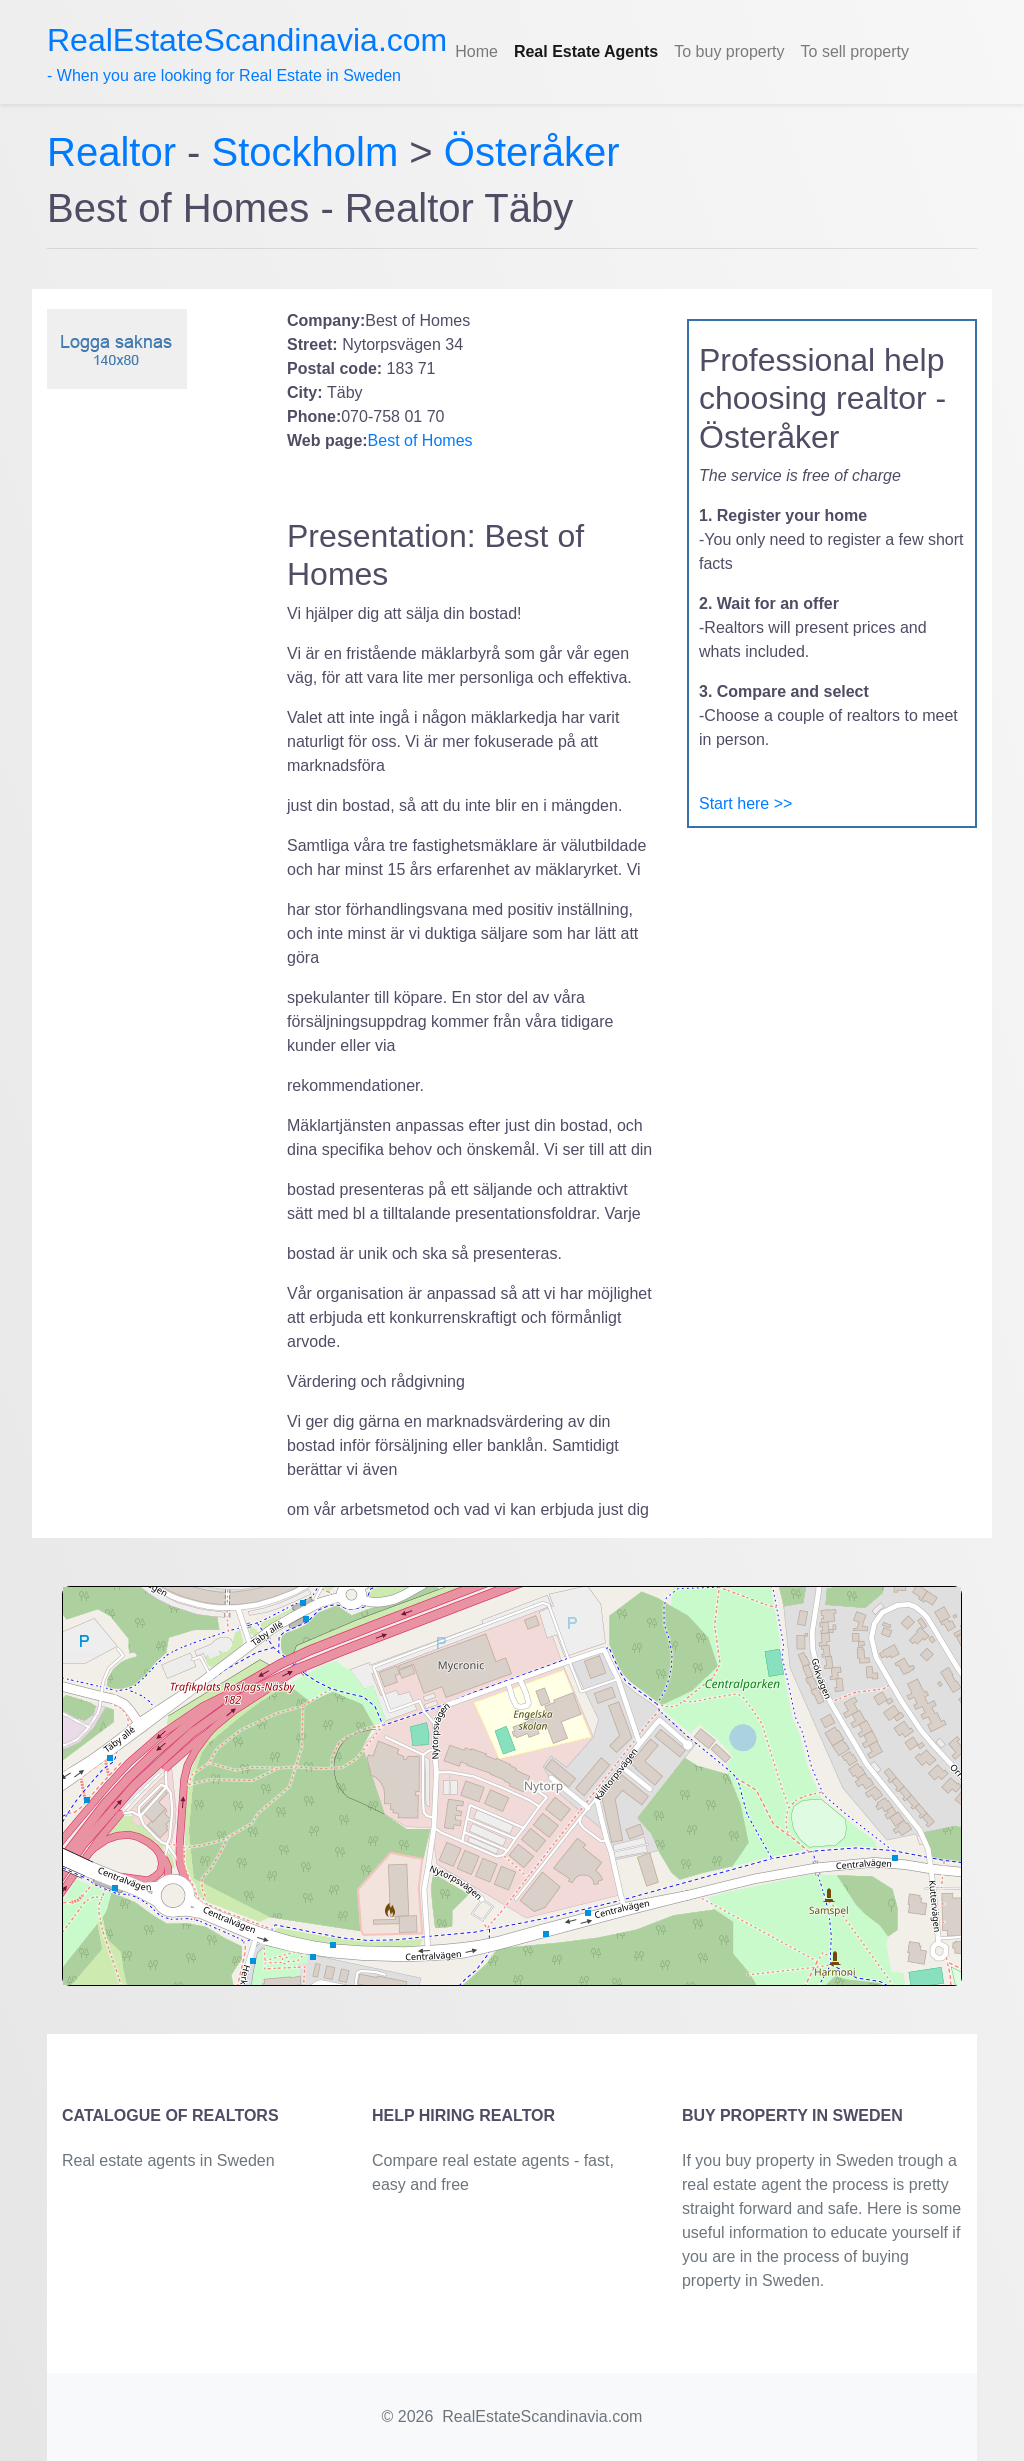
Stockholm (305, 152)
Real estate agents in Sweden (168, 2160)
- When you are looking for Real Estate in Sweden (247, 53)
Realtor (117, 152)
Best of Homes (420, 440)
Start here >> (745, 803)
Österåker (532, 152)
